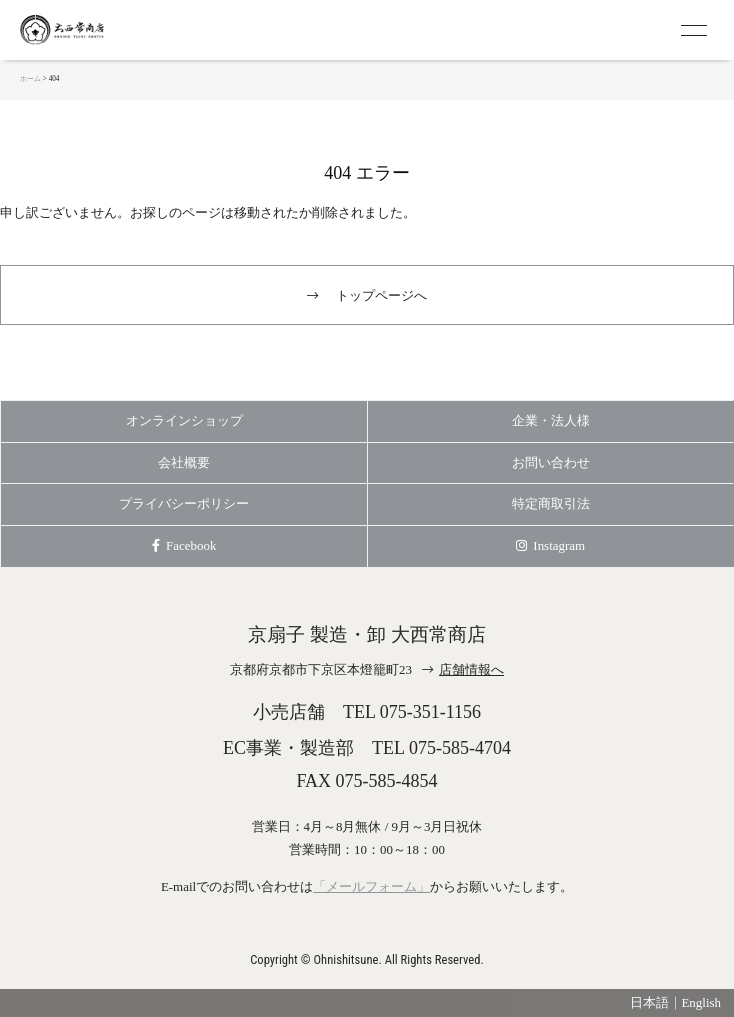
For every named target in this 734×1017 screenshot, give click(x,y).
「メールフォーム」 (371, 886)
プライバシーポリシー (184, 503)
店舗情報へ (471, 669)
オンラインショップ (184, 420)
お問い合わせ (551, 462)
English (701, 1002)
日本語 (649, 1002)
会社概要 (184, 462)
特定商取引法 (551, 503)
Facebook (184, 545)
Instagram (550, 545)
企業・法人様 (551, 420)
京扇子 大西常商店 (100, 30)
